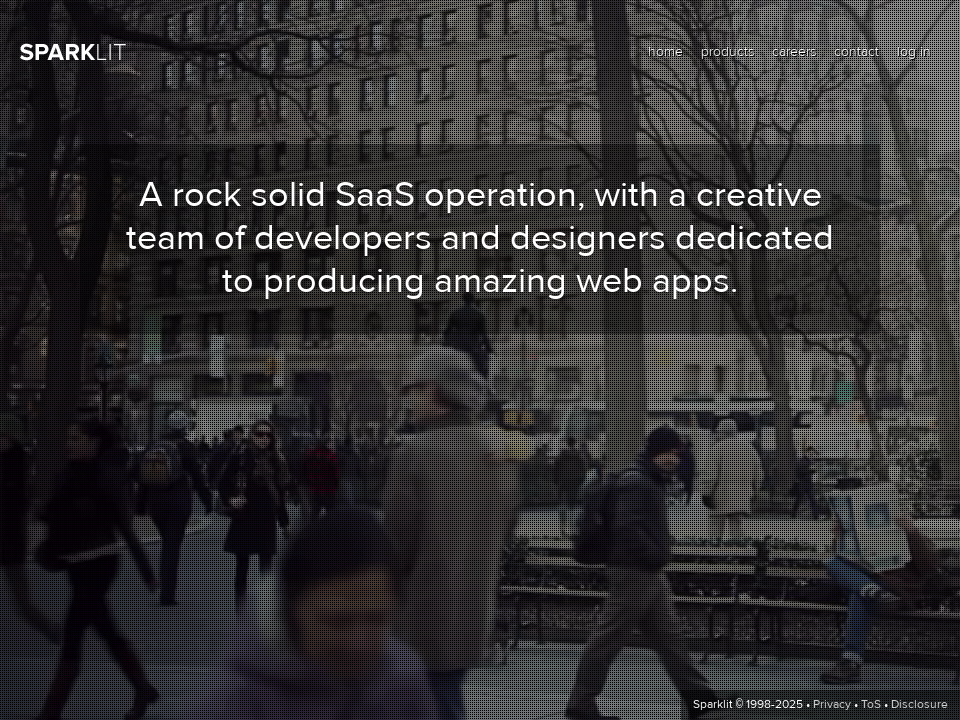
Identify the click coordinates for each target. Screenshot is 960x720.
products (727, 51)
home (665, 51)
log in (914, 51)
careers (794, 51)
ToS (871, 705)
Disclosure (919, 705)
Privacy (832, 705)
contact (856, 51)
